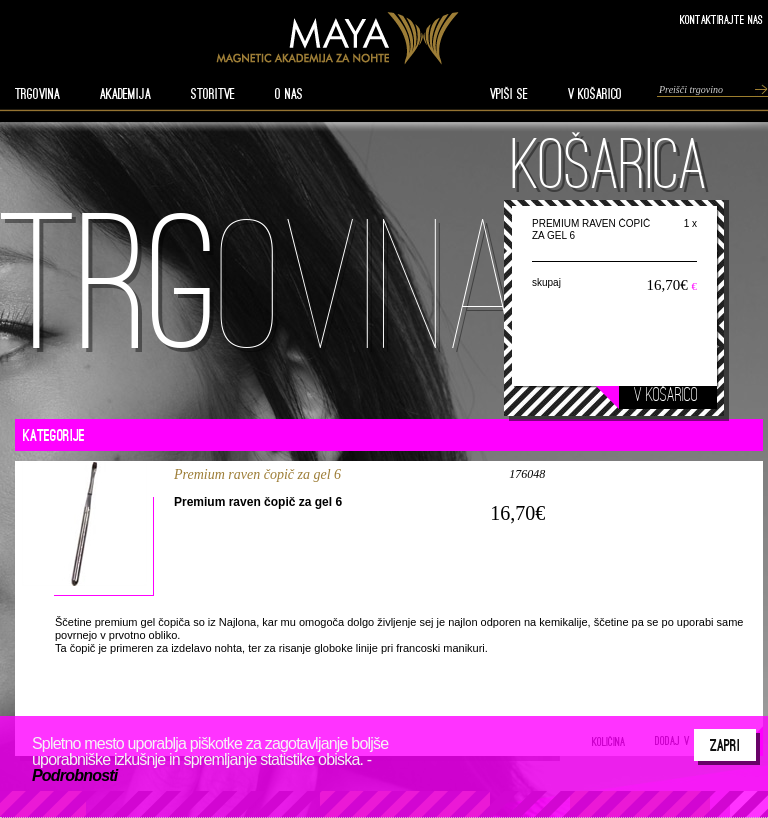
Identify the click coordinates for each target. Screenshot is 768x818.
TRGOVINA (37, 94)
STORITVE (213, 94)
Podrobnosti (74, 775)
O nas (289, 94)
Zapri (725, 745)
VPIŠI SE (509, 94)
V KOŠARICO (595, 94)
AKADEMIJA (125, 94)
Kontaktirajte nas (721, 19)
